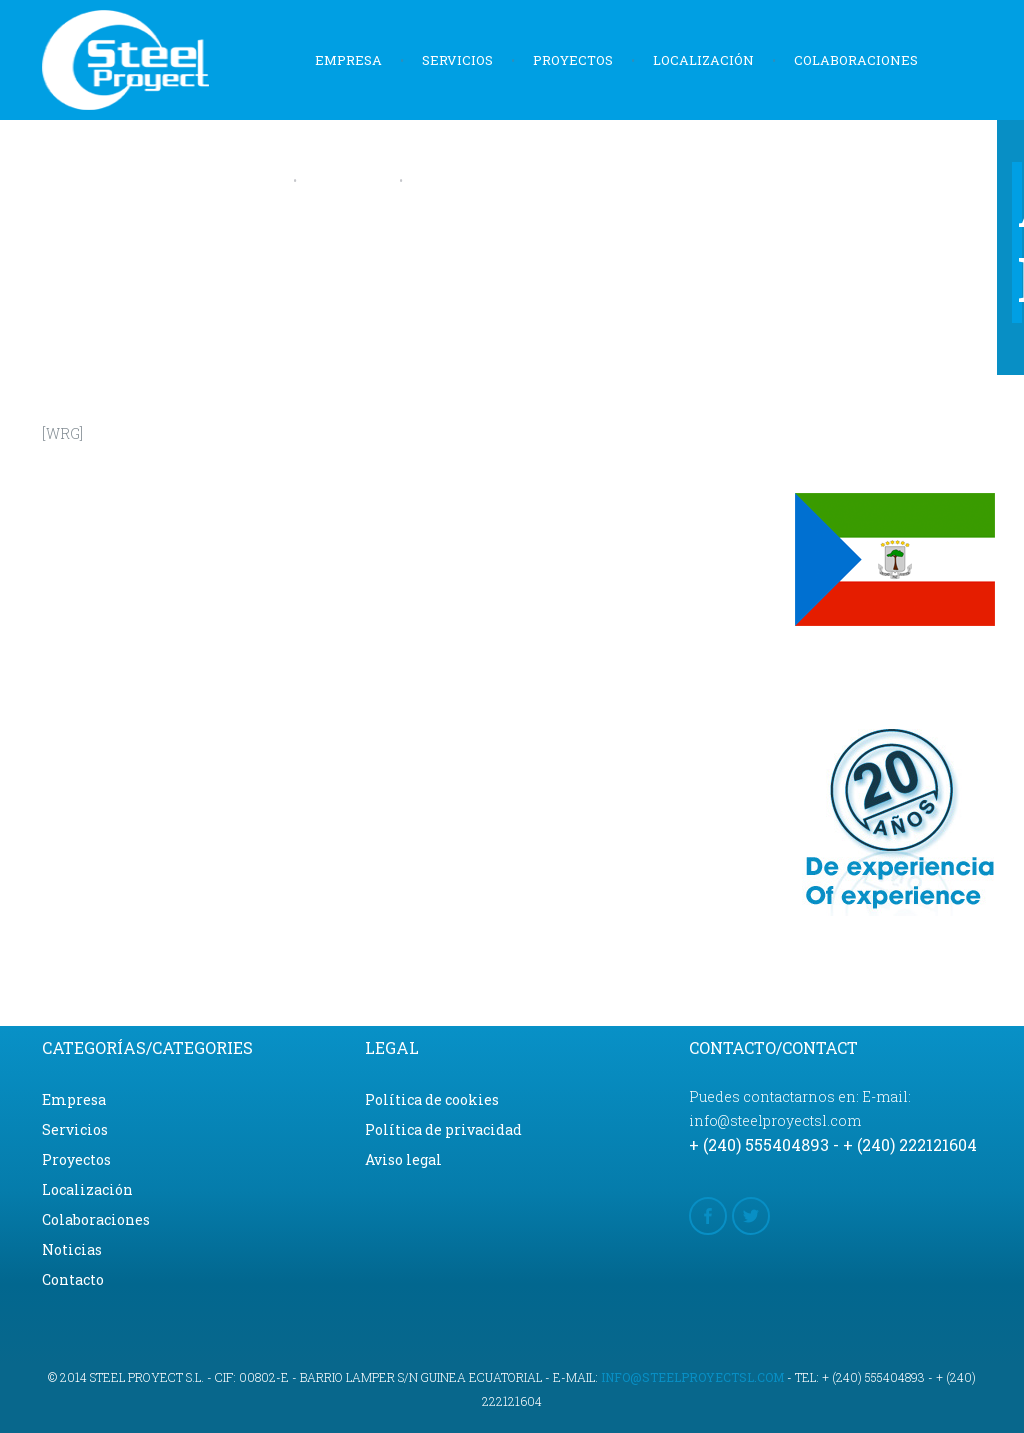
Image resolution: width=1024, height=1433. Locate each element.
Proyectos (573, 60)
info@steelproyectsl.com (692, 1377)
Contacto (457, 180)
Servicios (457, 60)
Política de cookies (432, 1099)
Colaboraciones (856, 60)
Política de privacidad (443, 1129)
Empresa (348, 60)
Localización (703, 60)
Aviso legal (403, 1159)
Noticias (348, 180)
